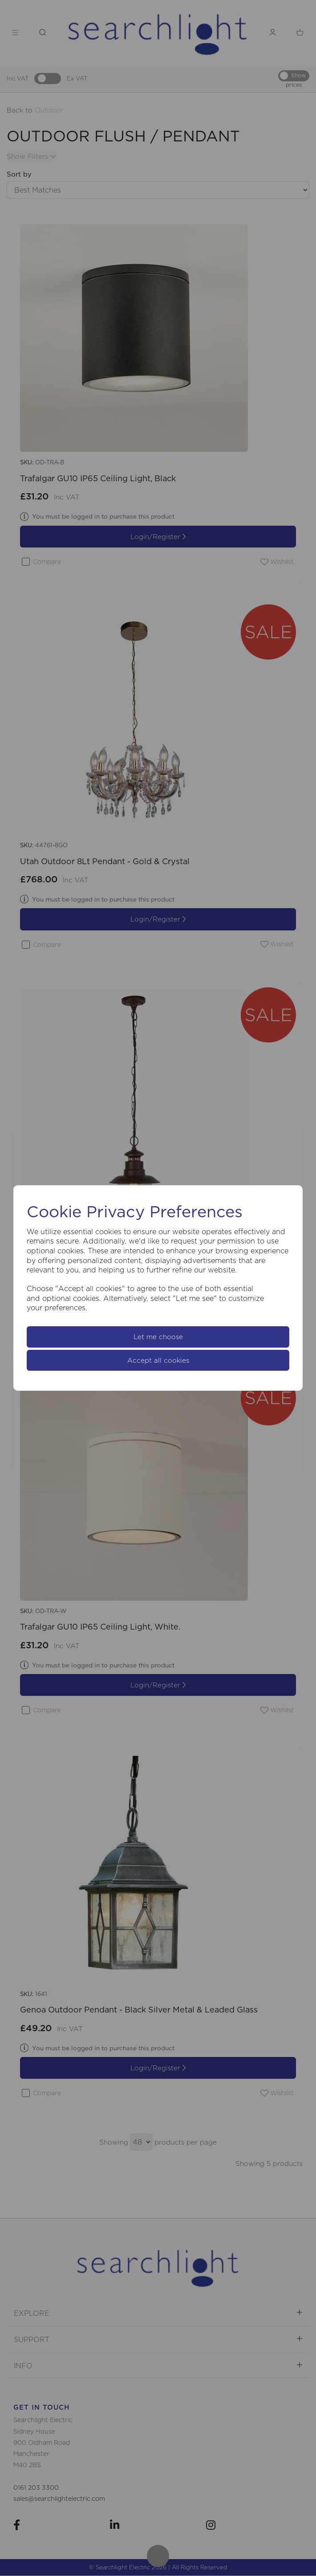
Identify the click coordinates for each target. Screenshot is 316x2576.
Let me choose (158, 1336)
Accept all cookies (158, 1360)
